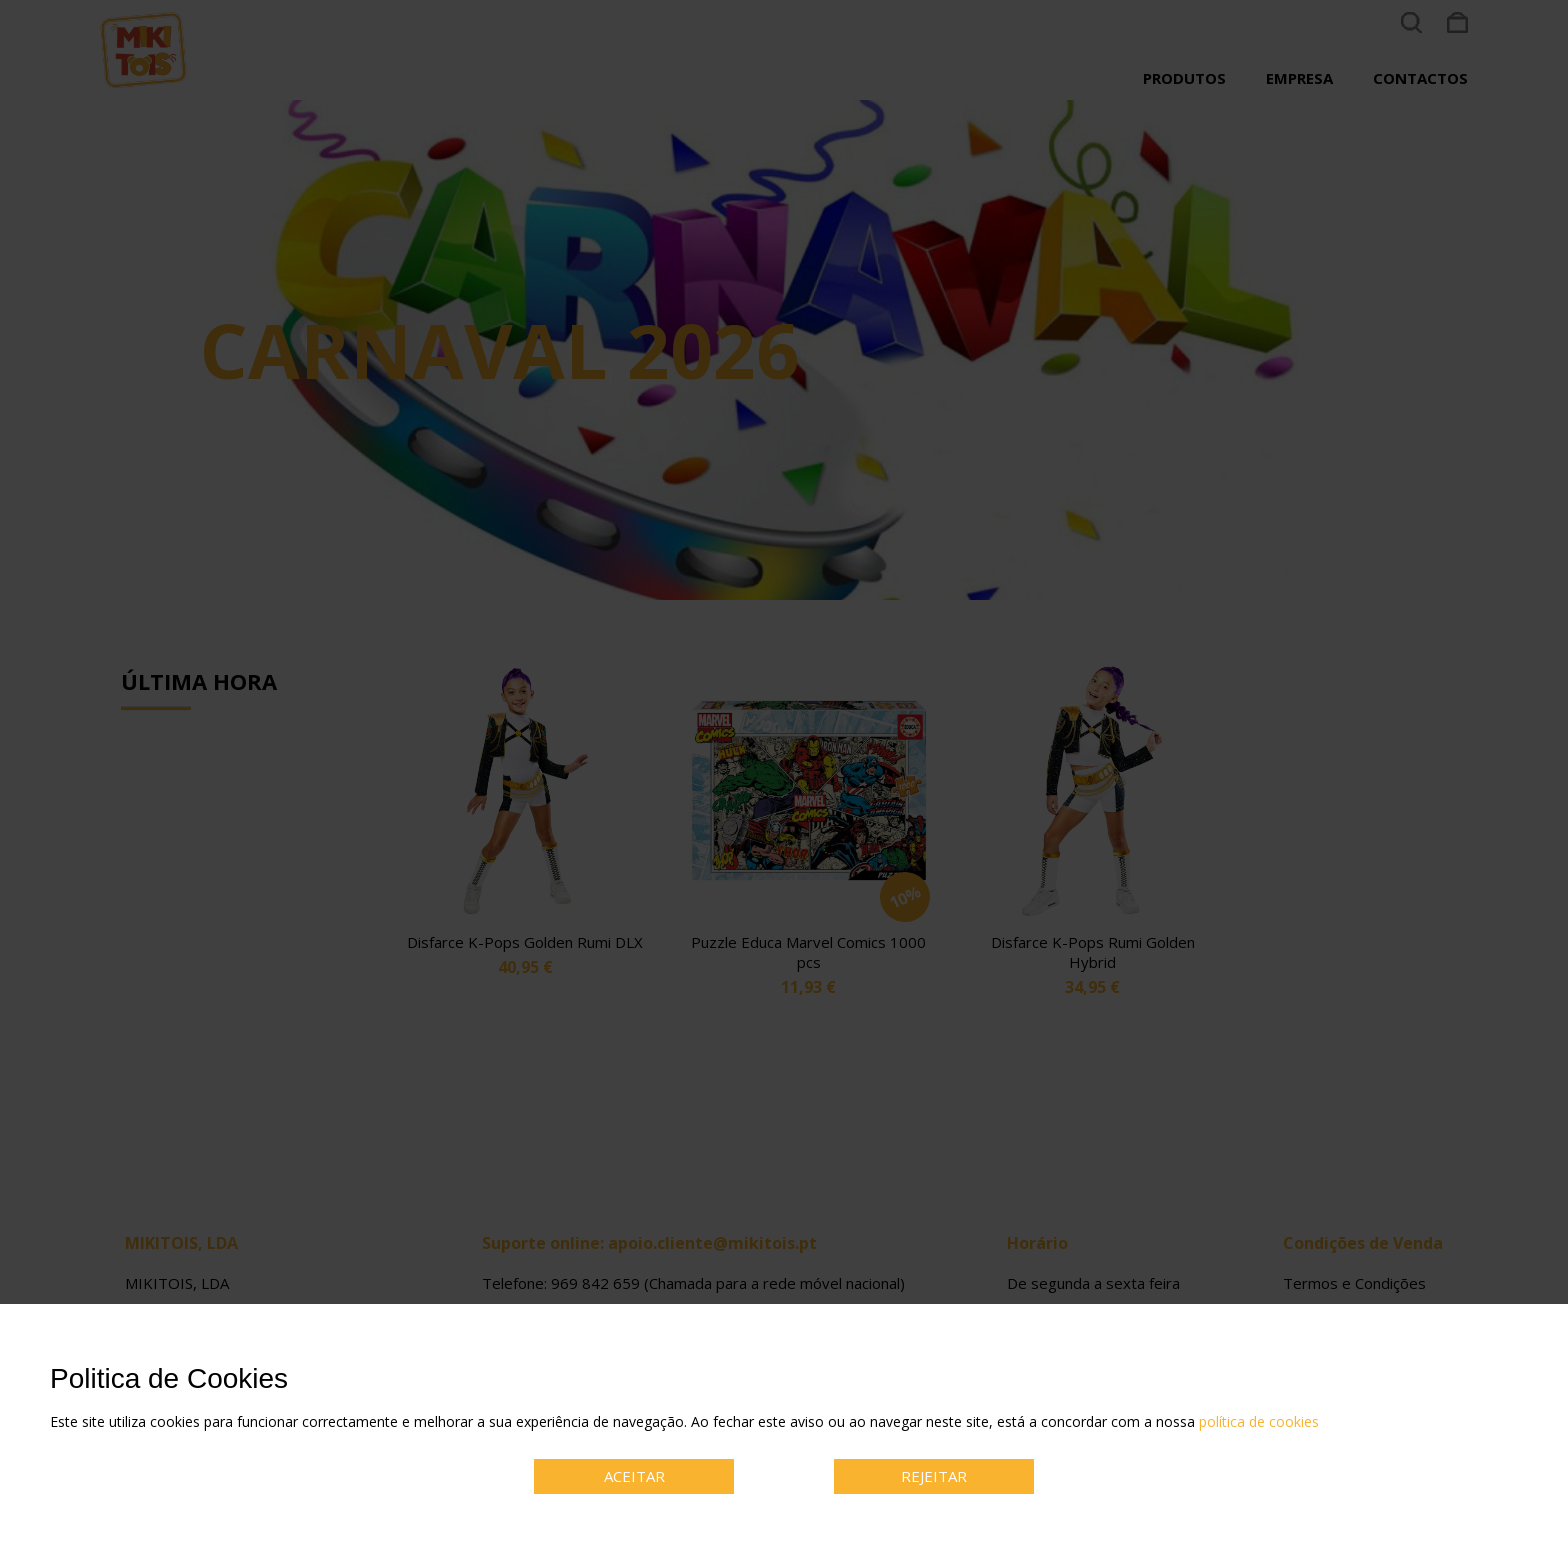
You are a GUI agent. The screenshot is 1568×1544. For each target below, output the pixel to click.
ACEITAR (634, 1476)
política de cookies (1259, 1421)
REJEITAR (934, 1476)
